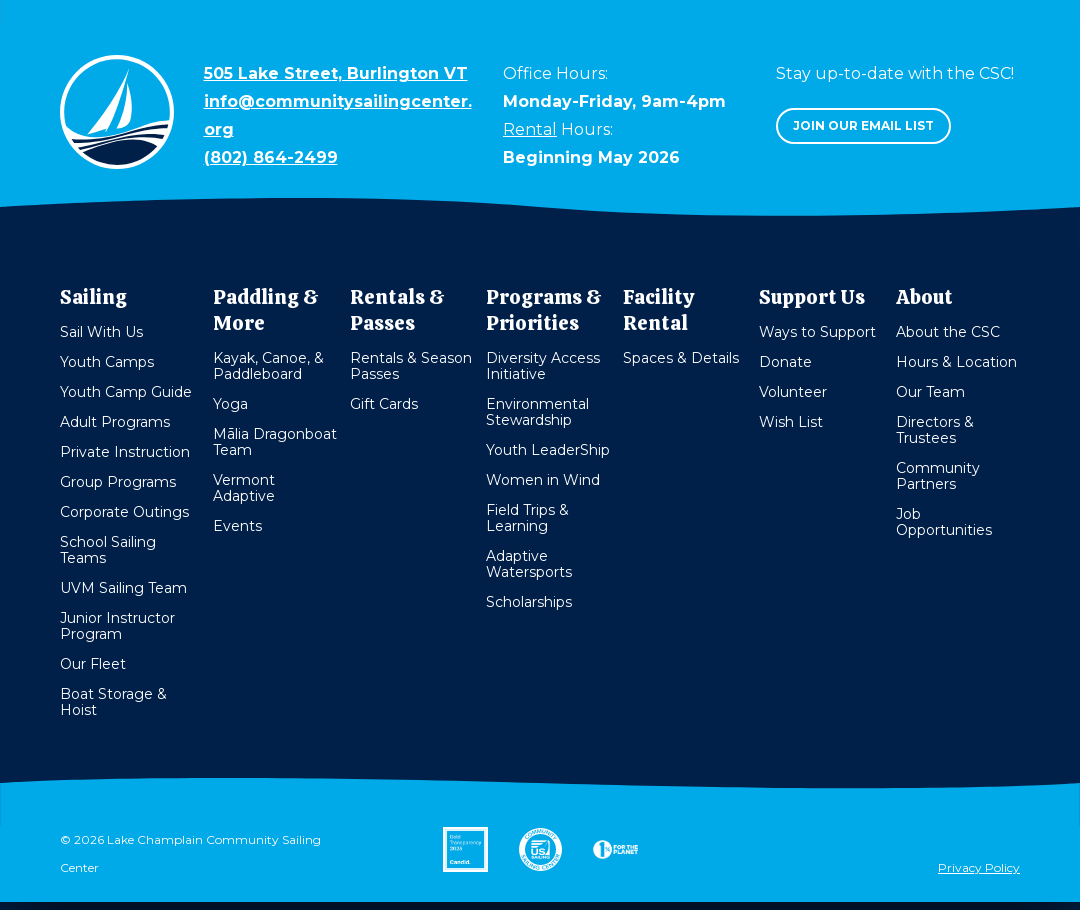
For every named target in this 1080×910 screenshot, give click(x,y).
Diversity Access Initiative (543, 366)
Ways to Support (817, 332)
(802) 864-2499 (271, 157)
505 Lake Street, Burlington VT (336, 73)
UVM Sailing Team (123, 588)
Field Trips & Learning (527, 518)
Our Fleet (93, 664)
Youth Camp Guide (126, 392)
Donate (785, 362)
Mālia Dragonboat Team (275, 442)
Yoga (230, 404)
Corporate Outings (124, 512)
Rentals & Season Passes (411, 366)
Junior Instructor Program (117, 626)
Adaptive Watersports (529, 564)
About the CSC (948, 332)
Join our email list (863, 125)
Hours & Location (956, 362)
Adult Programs (115, 422)
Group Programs (118, 482)
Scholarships (529, 602)
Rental (530, 129)
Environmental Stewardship (537, 412)
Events (237, 526)
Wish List (791, 422)
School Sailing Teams (108, 550)
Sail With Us (101, 332)
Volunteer (793, 392)
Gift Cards (384, 404)
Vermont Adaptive (244, 488)
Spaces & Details (681, 358)
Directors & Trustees (935, 430)
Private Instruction (125, 452)
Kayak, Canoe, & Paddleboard (268, 366)
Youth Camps (107, 362)
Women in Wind (543, 480)
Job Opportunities (944, 522)
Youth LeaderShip (548, 450)
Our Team (930, 392)
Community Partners (938, 476)
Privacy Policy (979, 867)
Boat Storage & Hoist (113, 702)
